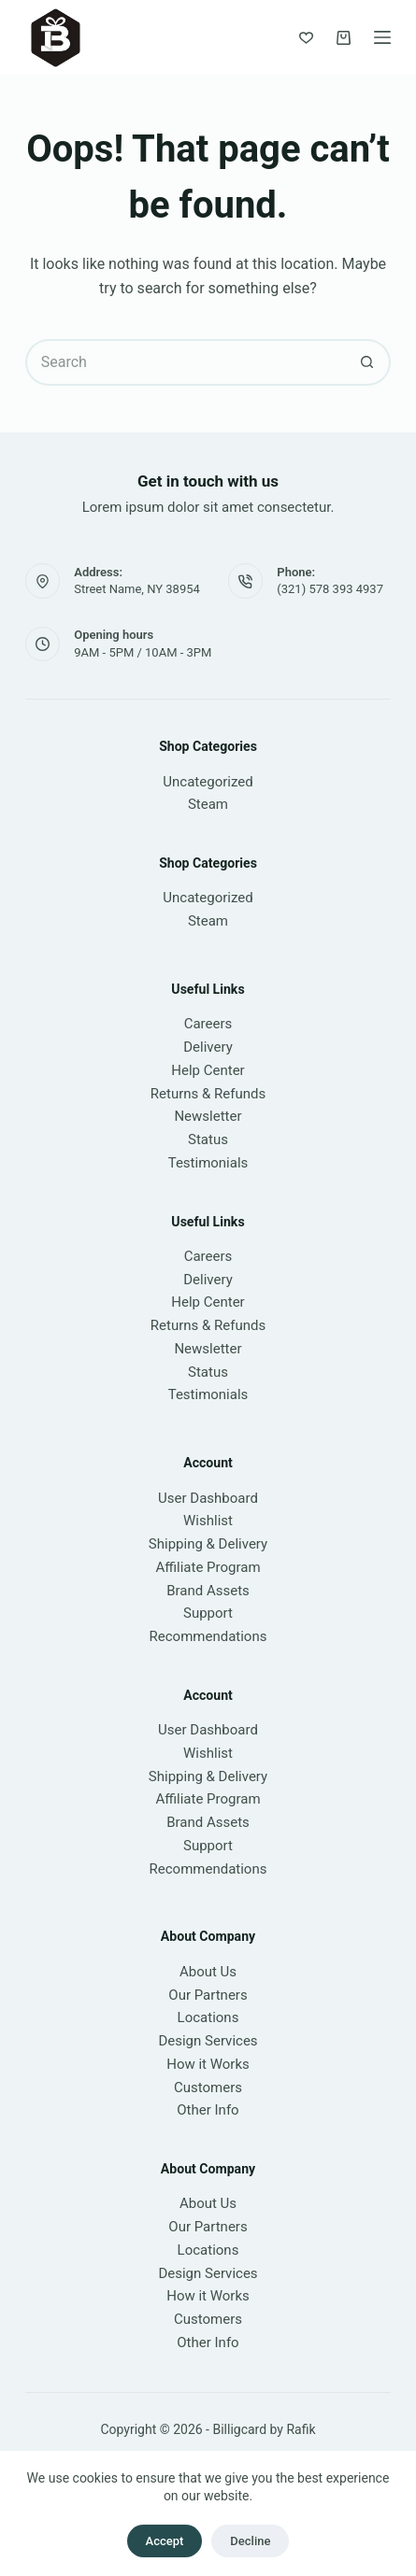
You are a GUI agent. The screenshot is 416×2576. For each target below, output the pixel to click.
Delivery (208, 1047)
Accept (165, 2541)
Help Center (207, 1070)
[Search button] (367, 362)
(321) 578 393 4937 (330, 589)
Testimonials (208, 1162)
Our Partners (207, 1995)
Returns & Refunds (208, 1093)
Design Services (207, 2040)
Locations (208, 2017)
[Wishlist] (306, 38)
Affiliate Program (207, 1567)
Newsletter (207, 1116)
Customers (208, 2087)
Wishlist (208, 1520)
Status (208, 1139)
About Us (208, 1971)
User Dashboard (208, 1498)
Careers (208, 1023)
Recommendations (208, 1636)
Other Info (207, 2110)
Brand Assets (208, 1590)
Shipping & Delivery (208, 1544)
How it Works (208, 2064)
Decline (250, 2541)
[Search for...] (185, 362)
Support (208, 1613)
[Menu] (382, 37)
